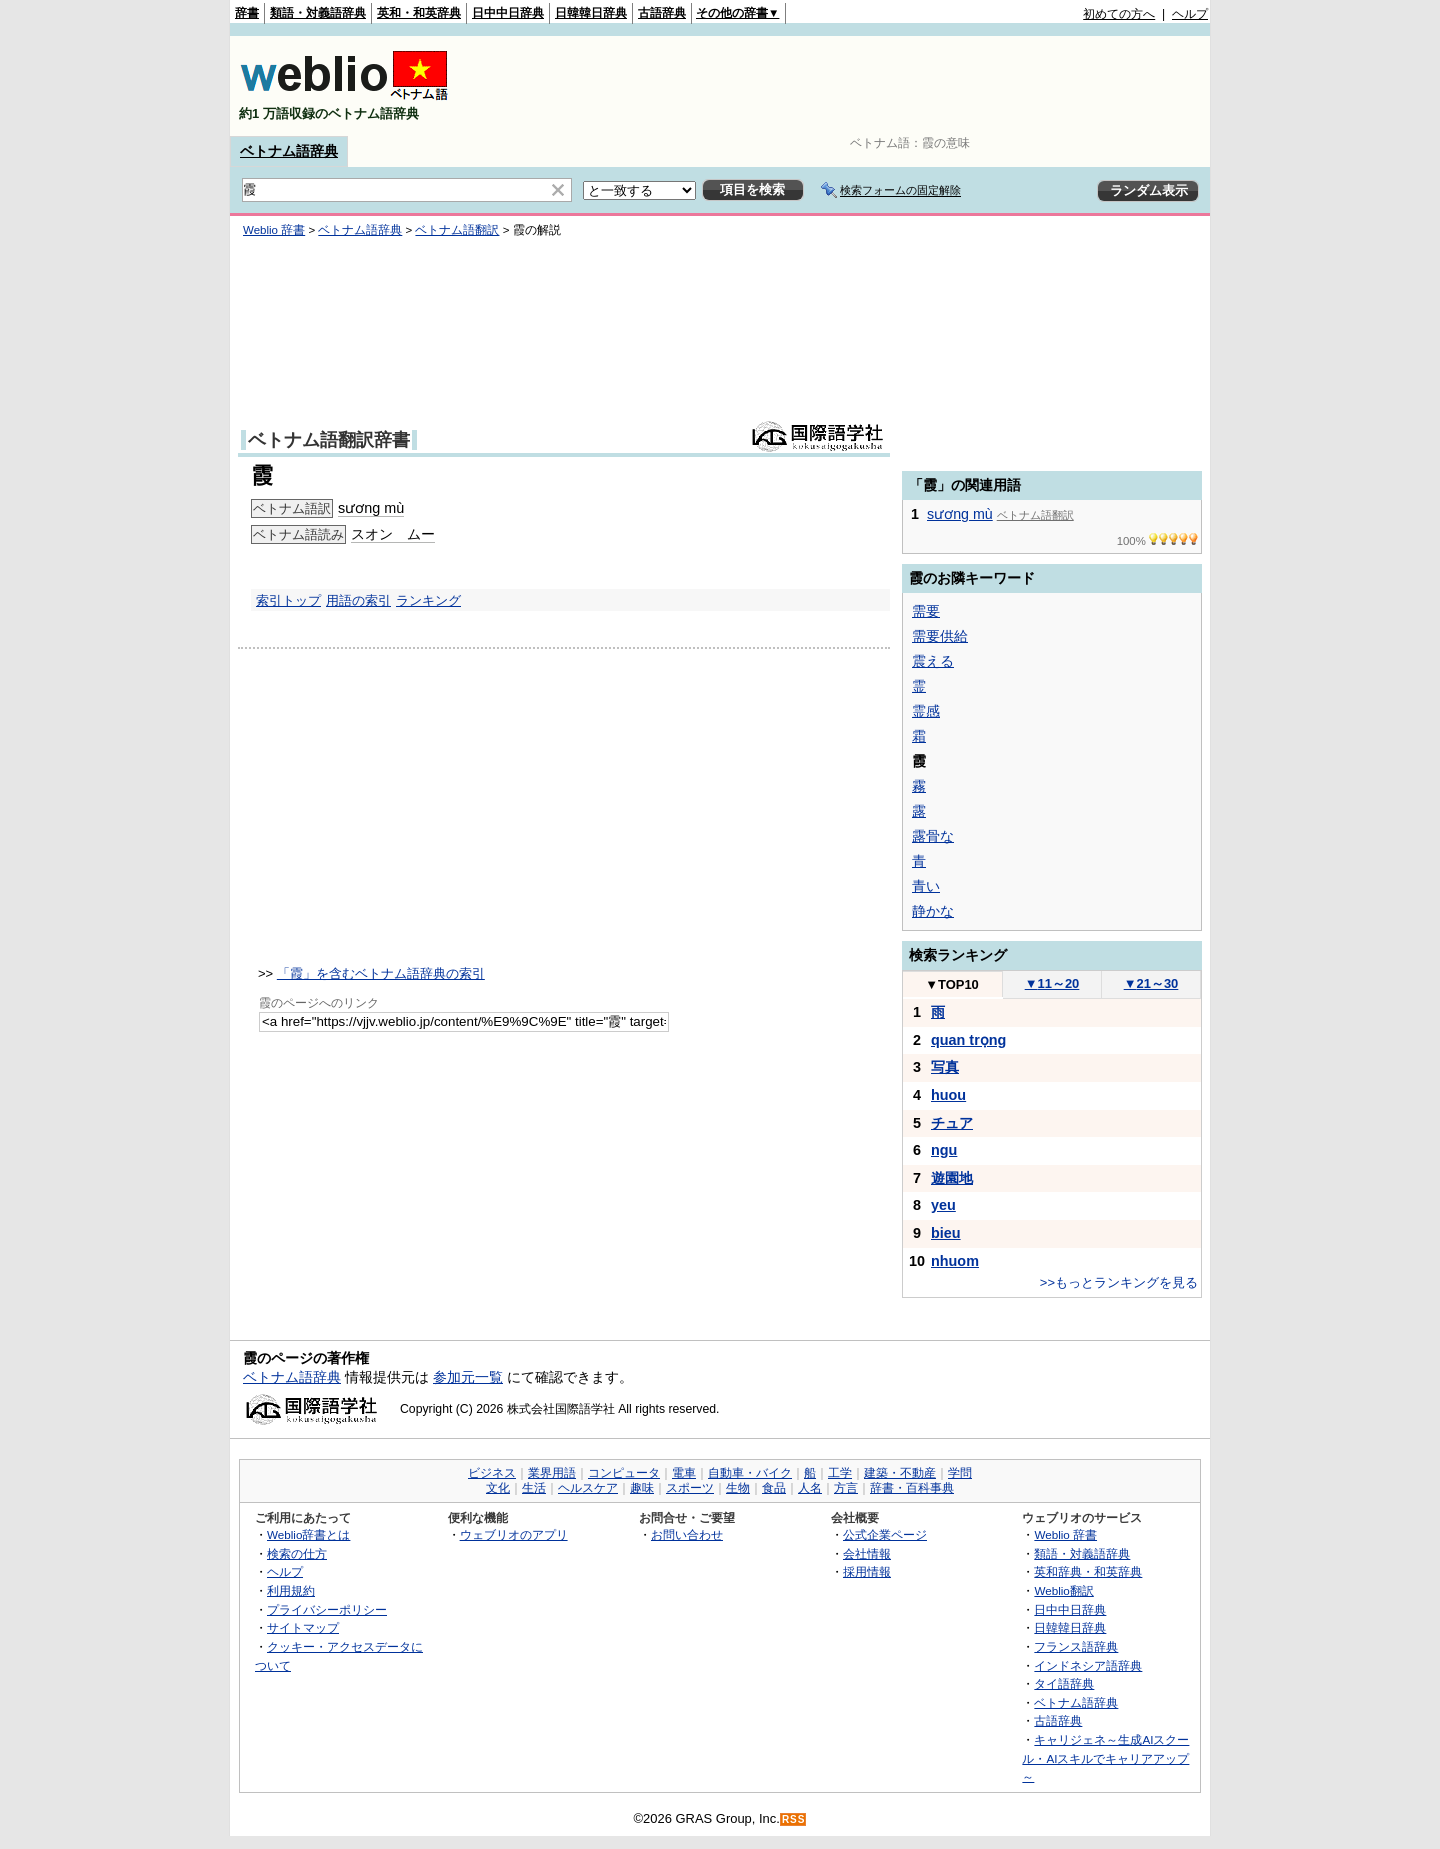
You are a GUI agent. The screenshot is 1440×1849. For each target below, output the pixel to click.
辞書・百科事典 (912, 1488)
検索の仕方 (297, 1553)
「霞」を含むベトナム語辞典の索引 (381, 973)
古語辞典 (662, 13)
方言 (846, 1488)
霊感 (926, 711)
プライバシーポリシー (327, 1609)
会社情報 (867, 1553)
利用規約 (291, 1590)
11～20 (1052, 983)
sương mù (371, 508)
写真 (945, 1067)
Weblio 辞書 (274, 230)
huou (948, 1095)
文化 (498, 1488)
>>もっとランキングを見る (1119, 1282)
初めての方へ (1119, 14)
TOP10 (952, 984)
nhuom (955, 1261)
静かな (933, 911)
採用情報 (867, 1571)
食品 (774, 1488)
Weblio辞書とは (308, 1534)
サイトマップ (303, 1627)
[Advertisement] (844, 86)
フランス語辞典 (1076, 1646)
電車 (684, 1473)
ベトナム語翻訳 (457, 230)
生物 (738, 1488)
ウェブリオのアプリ (514, 1534)
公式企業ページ (885, 1534)
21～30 (1151, 983)
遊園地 (952, 1178)
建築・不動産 (900, 1473)
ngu (944, 1150)
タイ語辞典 (1064, 1683)
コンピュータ (624, 1473)
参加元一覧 (468, 1377)
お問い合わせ (687, 1534)
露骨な (933, 836)
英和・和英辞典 (419, 13)
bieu (946, 1233)
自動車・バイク (750, 1473)
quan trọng (968, 1040)
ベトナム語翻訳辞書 (329, 440)
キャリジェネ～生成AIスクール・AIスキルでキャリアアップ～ (1105, 1758)
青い (926, 886)
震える (933, 661)
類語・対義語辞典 (318, 13)
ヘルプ (1190, 14)
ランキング (428, 600)
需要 (926, 611)
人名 (810, 1488)
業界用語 (552, 1473)
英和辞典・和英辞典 (1088, 1571)
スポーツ (690, 1488)
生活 (534, 1488)
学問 (960, 1473)
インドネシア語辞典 (1088, 1665)
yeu (943, 1205)
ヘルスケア (588, 1488)
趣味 (642, 1488)
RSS (794, 1819)
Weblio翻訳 (1063, 1590)
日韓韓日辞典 (591, 13)
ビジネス (492, 1473)
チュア (952, 1123)
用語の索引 (358, 600)
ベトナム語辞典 (289, 151)
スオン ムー (393, 534)
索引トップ (288, 600)
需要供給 (940, 636)
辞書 (247, 13)
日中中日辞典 (508, 13)
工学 (840, 1473)
